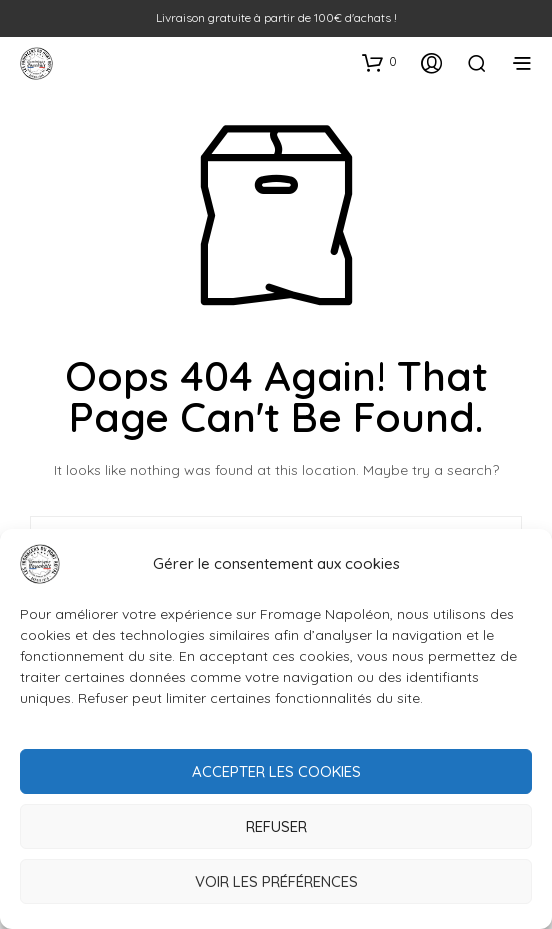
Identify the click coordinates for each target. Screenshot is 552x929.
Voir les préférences (276, 881)
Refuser (276, 826)
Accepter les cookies (276, 771)
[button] (379, 62)
